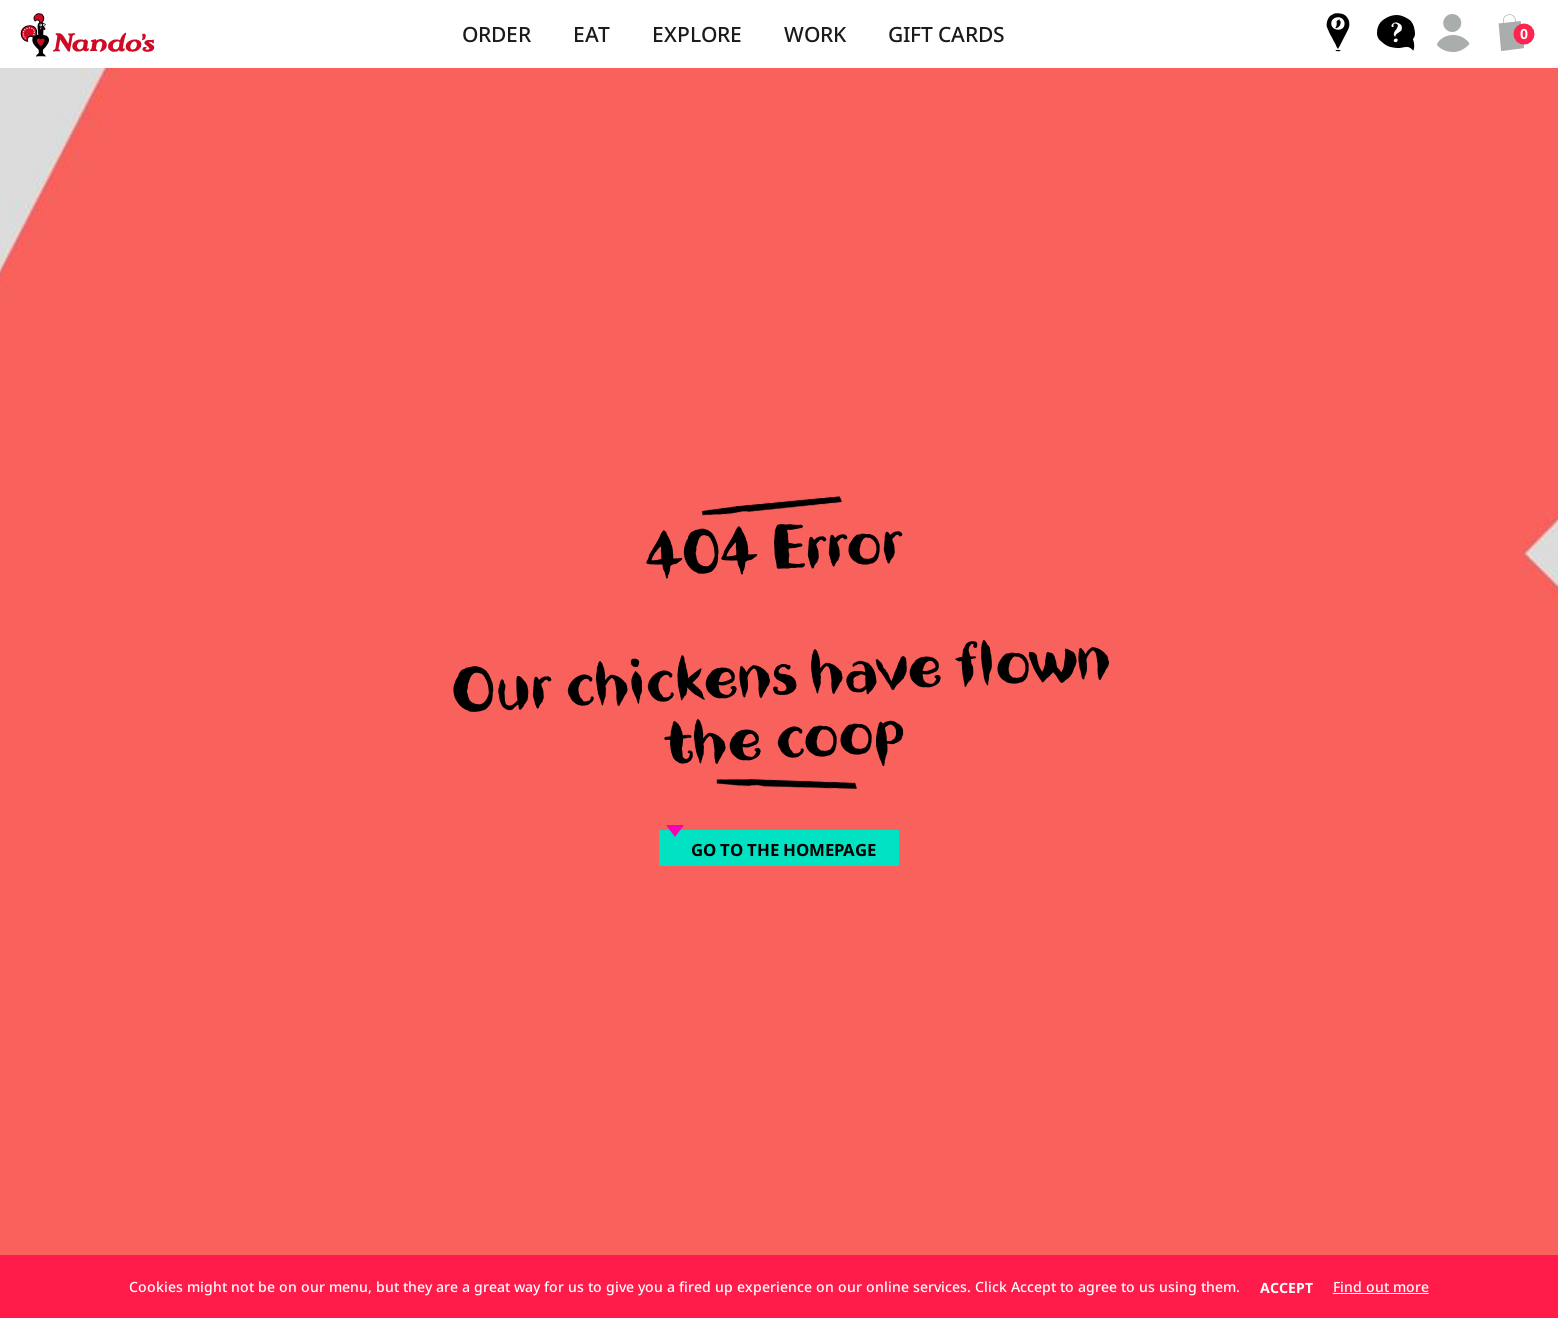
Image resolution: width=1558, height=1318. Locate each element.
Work (815, 34)
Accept (1286, 1287)
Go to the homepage (783, 849)
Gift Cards (946, 34)
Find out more (1381, 1287)
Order (496, 34)
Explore (697, 34)
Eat (591, 34)
